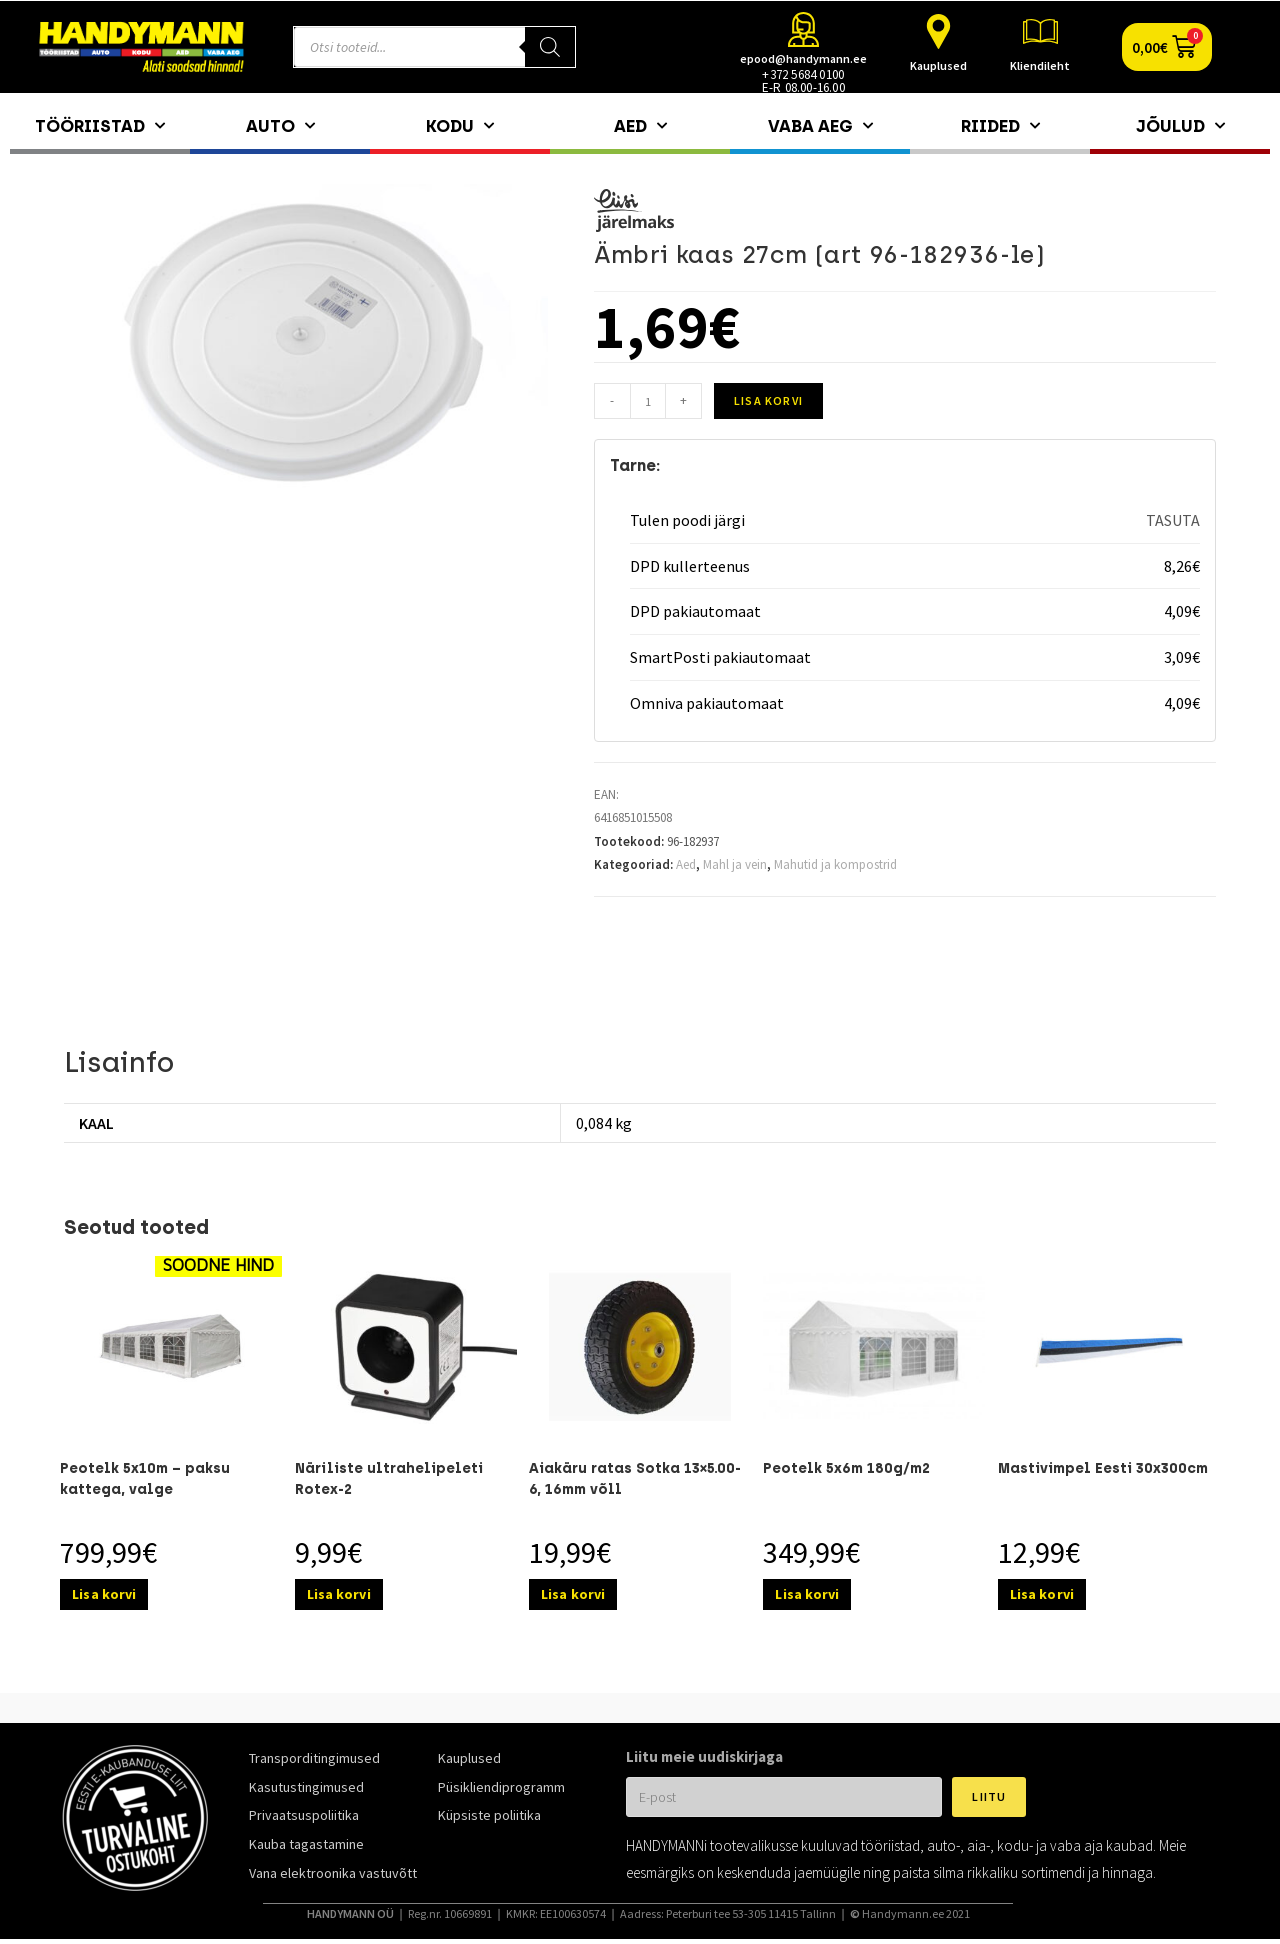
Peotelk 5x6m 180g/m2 (846, 1468)
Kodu (460, 126)
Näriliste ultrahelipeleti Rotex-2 (389, 1479)
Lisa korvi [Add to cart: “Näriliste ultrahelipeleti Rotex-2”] (339, 1594)
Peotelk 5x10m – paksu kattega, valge (145, 1479)
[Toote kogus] (648, 401)
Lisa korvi (768, 400)
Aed (640, 126)
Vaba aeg (820, 126)
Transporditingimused (314, 1758)
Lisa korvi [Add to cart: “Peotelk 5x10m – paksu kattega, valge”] (104, 1594)
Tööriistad (100, 126)
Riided (1000, 126)
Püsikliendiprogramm (501, 1787)
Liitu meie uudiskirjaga (704, 1756)
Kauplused (938, 65)
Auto (280, 126)
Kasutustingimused (306, 1787)
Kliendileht (1040, 65)
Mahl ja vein (735, 864)
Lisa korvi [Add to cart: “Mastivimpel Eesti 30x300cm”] (1042, 1594)
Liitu (989, 1796)
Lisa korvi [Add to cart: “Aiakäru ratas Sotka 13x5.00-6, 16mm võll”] (573, 1594)
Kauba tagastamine (306, 1844)
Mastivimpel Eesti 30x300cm (1103, 1468)
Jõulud (1180, 126)
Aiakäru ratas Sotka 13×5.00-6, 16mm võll (635, 1479)
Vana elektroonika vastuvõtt (333, 1873)
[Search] (550, 47)
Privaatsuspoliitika (304, 1815)
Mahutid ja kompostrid (835, 864)
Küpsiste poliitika (489, 1815)
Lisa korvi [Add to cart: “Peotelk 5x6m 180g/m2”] (807, 1594)
